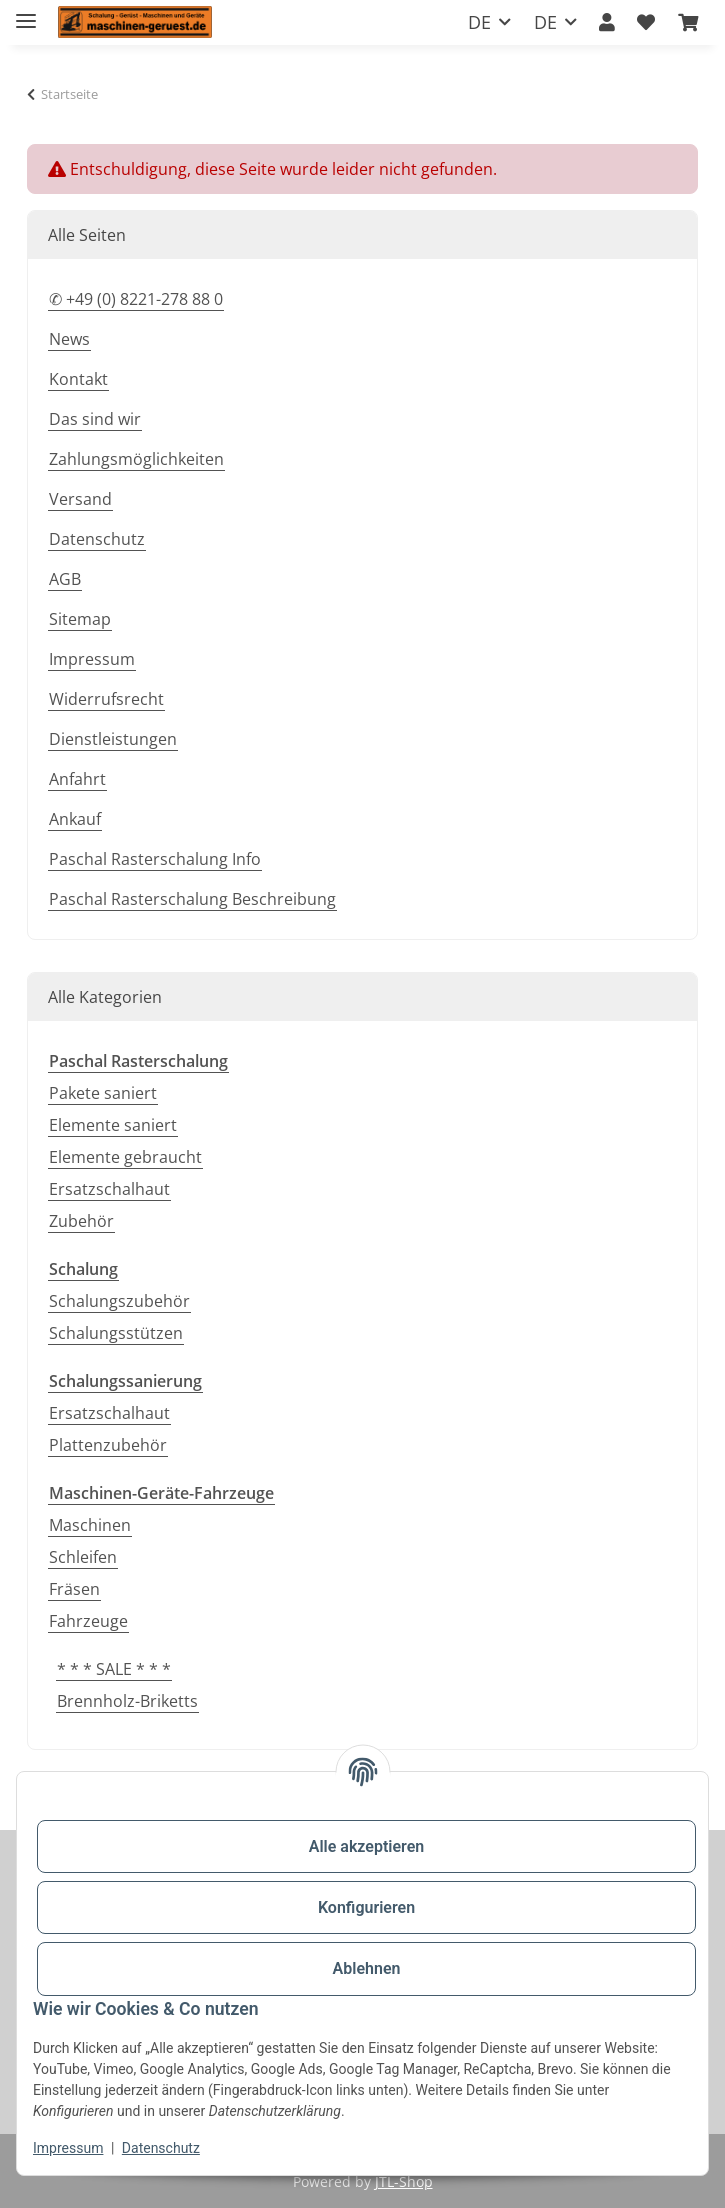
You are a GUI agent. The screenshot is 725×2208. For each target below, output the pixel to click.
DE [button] (479, 22)
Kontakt (78, 379)
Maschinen (90, 1525)
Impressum (68, 2148)
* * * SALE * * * (114, 1669)
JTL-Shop (404, 2181)
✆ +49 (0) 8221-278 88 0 (136, 299)
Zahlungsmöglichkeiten (136, 459)
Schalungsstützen (116, 1333)
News (69, 339)
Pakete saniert (103, 1093)
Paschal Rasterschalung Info (155, 859)
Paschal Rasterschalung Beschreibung (192, 899)
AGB (65, 579)
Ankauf (75, 819)
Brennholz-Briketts (127, 1701)
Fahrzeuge (88, 1621)
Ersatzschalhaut (109, 1189)
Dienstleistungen (113, 739)
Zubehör (81, 1221)
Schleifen (83, 1557)
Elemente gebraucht (125, 1157)
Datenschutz (161, 2148)
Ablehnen (367, 1968)
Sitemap (80, 619)
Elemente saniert (113, 1125)
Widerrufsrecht (106, 699)
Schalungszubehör (119, 1301)
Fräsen (74, 1589)
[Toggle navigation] (26, 12)
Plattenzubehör (108, 1445)
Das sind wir (95, 419)
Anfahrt (77, 779)
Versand (80, 499)
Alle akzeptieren (367, 1846)
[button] (607, 22)
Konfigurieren (366, 1907)
